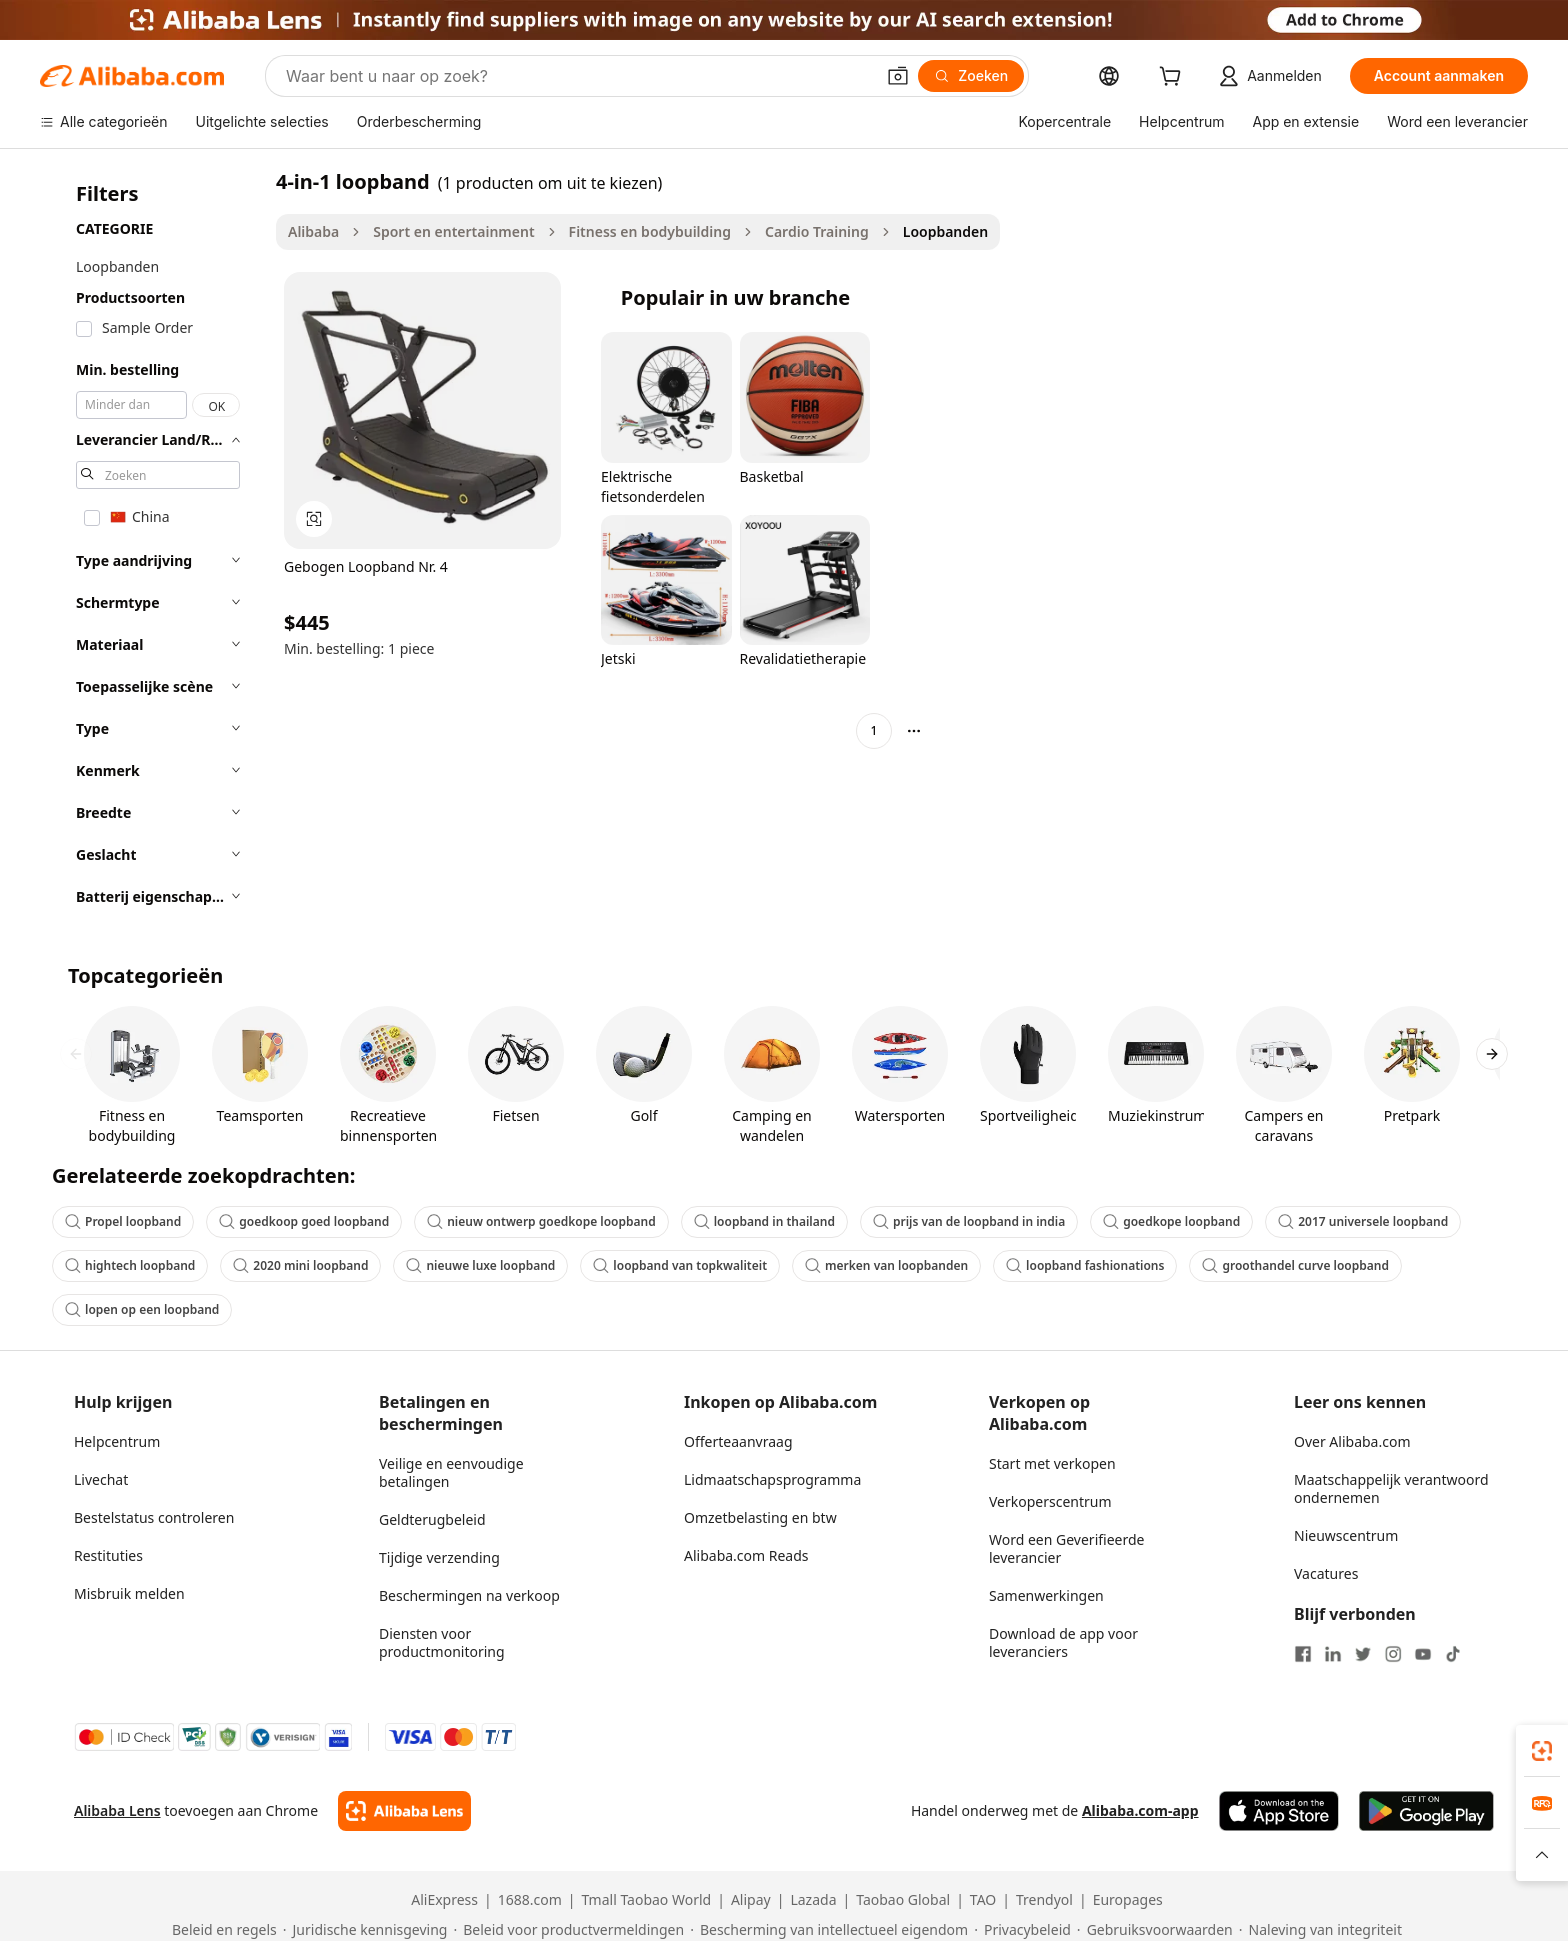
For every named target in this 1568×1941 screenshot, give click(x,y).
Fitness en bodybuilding (650, 231)
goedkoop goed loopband (304, 1221)
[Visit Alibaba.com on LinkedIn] (1333, 1654)
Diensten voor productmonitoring (442, 1642)
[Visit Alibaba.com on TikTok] (1453, 1654)
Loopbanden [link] (945, 231)
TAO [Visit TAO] (983, 1900)
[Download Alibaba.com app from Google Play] (1426, 1811)
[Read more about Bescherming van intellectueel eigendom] (829, 1930)
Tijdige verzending (439, 1557)
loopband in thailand (764, 1221)
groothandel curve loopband (1295, 1265)
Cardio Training (817, 231)
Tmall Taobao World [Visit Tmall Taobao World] (647, 1900)
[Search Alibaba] (578, 76)
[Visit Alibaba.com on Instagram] (1393, 1654)
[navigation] (152, 545)
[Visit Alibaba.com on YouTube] (1423, 1654)
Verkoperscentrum (1050, 1501)
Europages (1128, 1900)
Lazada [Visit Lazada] (813, 1900)
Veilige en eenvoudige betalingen (451, 1472)
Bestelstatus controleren (154, 1517)
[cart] (1174, 78)
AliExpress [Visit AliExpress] (444, 1900)
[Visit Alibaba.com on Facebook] (1303, 1654)
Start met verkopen (1052, 1463)
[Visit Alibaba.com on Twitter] (1363, 1654)
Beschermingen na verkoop (469, 1595)
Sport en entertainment (453, 231)
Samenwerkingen (1046, 1595)
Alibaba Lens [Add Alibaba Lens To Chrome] (117, 1810)
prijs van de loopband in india (969, 1221)
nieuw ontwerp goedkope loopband (541, 1221)
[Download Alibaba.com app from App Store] (1279, 1811)
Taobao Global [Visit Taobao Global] (903, 1900)
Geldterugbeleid (432, 1519)
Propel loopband (123, 1221)
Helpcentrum (117, 1441)
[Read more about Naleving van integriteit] (1320, 1930)
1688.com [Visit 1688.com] (530, 1900)
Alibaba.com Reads (746, 1555)
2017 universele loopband (1363, 1221)
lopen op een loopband (142, 1309)
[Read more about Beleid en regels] (221, 1930)
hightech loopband (130, 1265)
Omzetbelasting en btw (760, 1517)
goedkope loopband (1171, 1221)
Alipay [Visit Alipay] (751, 1900)
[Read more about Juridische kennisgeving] (365, 1930)
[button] (898, 76)
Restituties (108, 1555)
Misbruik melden (129, 1593)
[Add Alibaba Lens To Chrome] (404, 1811)
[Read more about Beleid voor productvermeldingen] (568, 1930)
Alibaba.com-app (1140, 1810)
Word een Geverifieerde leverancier (1066, 1548)
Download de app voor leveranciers (1063, 1642)
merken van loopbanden (886, 1265)
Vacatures (1326, 1573)
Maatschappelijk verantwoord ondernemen (1391, 1488)
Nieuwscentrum (1346, 1535)
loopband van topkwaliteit (680, 1265)
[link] (1542, 1751)
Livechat (101, 1479)
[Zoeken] (971, 76)
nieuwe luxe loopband (480, 1265)
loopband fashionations (1085, 1265)
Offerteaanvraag (738, 1441)
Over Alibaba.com (1352, 1441)
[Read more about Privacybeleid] (1022, 1930)
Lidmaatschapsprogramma (772, 1479)
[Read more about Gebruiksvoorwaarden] (1155, 1930)
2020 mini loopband (300, 1265)
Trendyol (1044, 1900)
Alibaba (313, 231)
